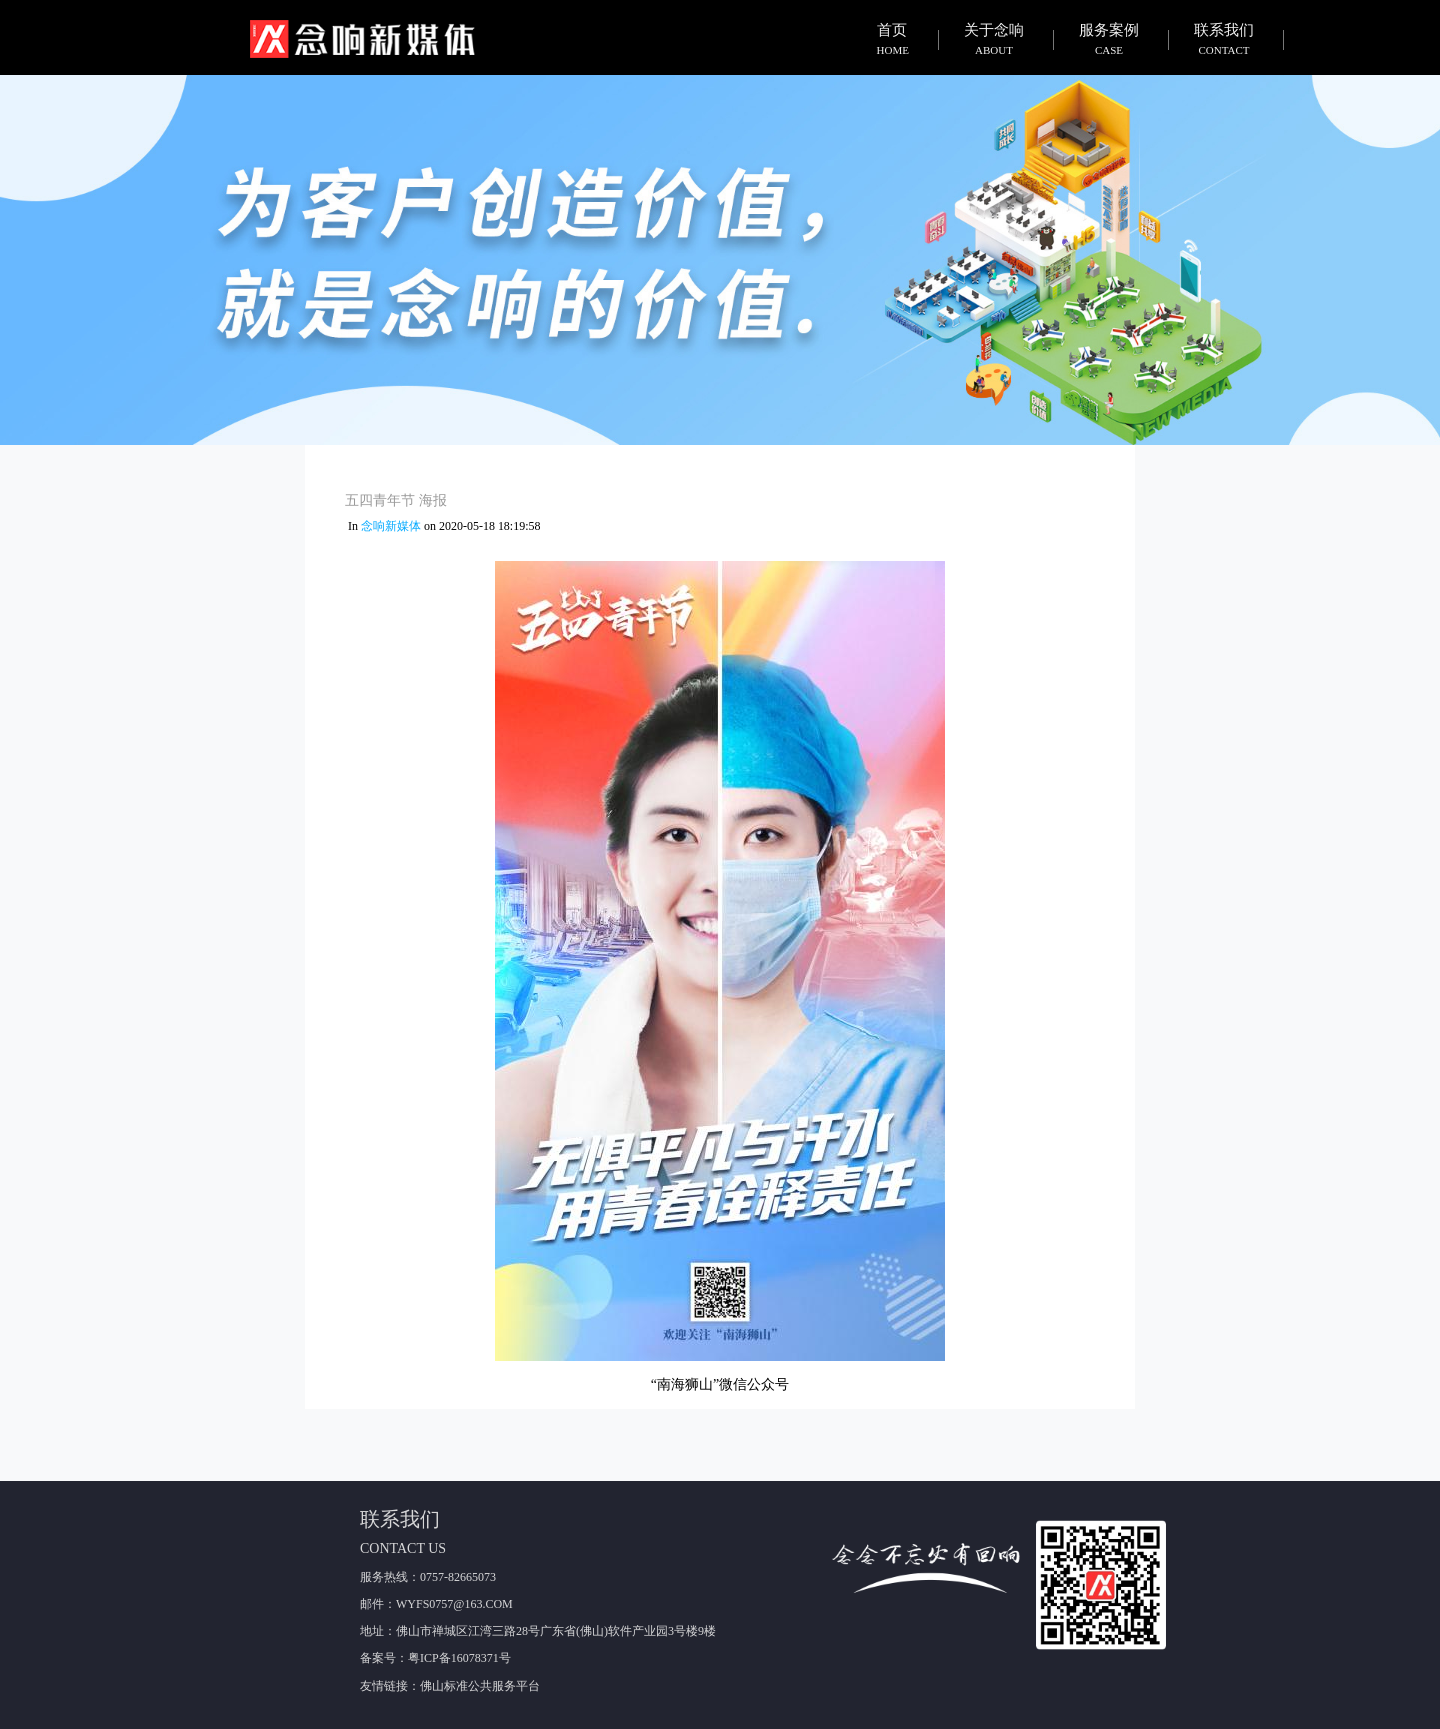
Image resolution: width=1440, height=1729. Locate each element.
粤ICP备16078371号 (459, 1658)
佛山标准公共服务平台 (480, 1686)
